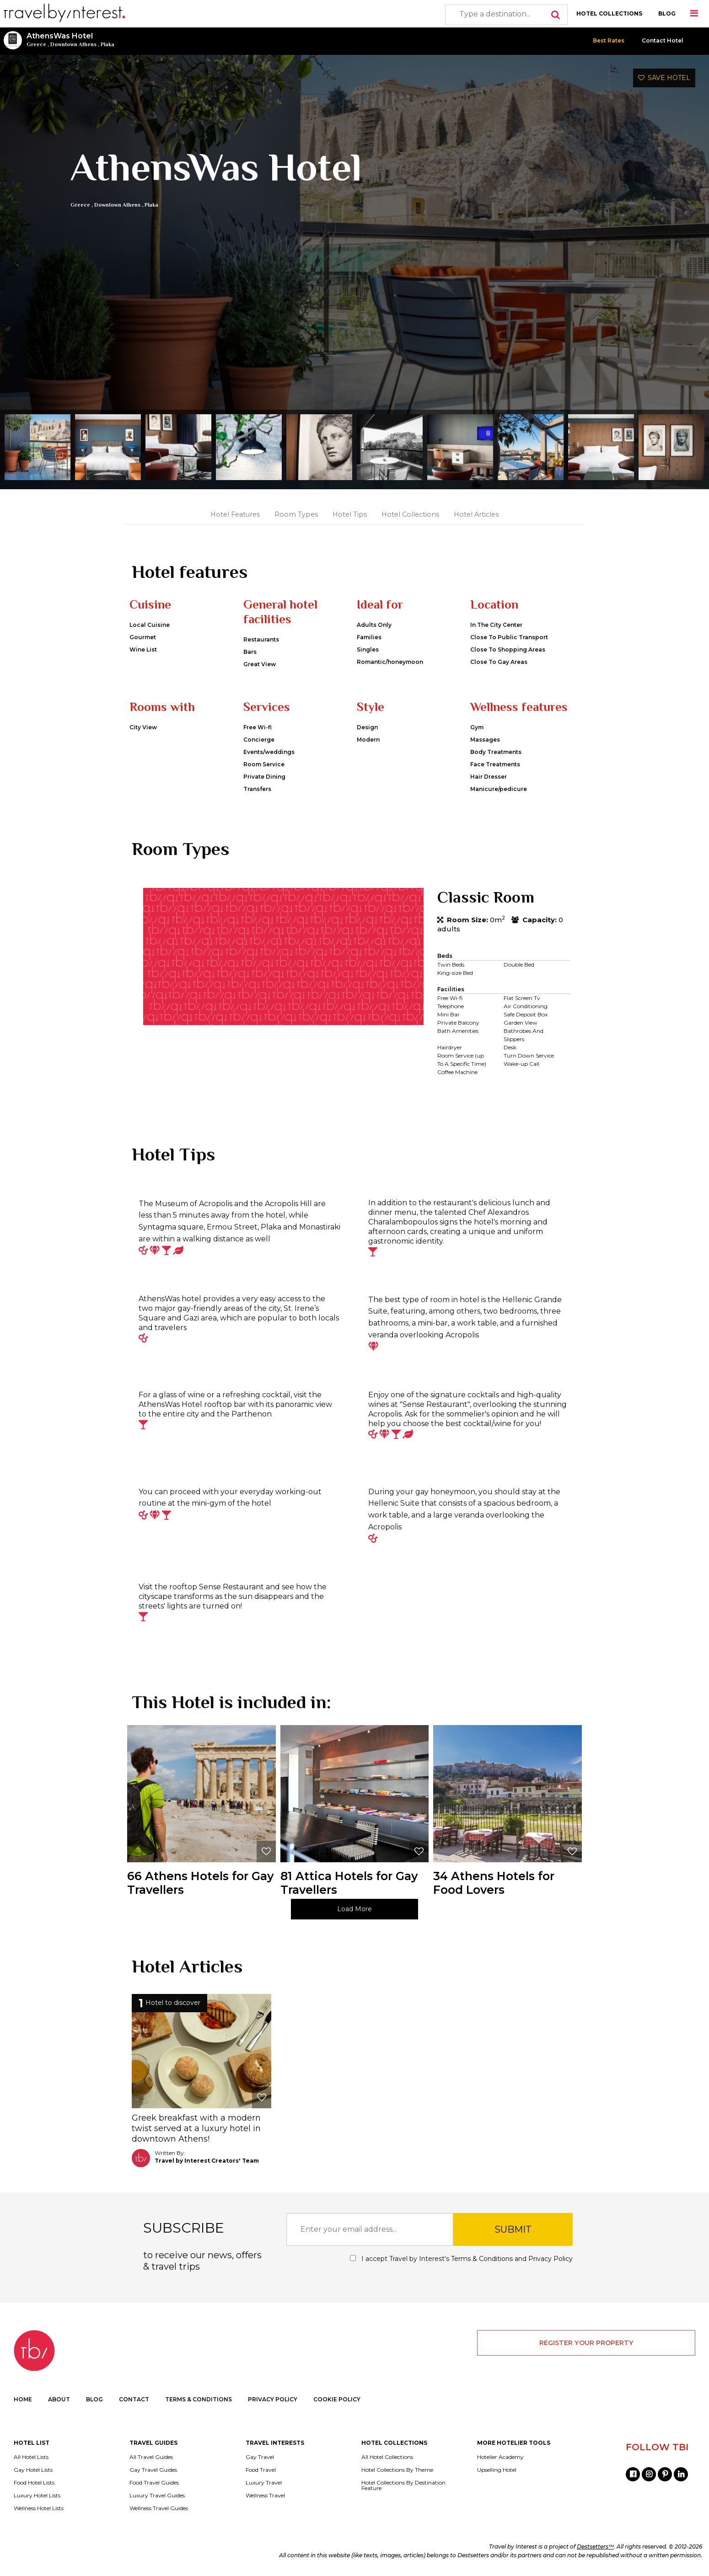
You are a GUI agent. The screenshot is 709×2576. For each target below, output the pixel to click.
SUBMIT (513, 2229)
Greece (36, 44)
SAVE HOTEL (664, 78)
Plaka (107, 44)
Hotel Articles (476, 514)
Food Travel (261, 2470)
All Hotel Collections (387, 2457)
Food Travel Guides (154, 2482)
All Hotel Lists (31, 2457)
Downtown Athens (73, 44)
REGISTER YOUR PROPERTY (586, 2343)
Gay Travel (260, 2457)
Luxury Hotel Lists (37, 2495)
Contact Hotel (662, 40)
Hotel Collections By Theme (397, 2470)
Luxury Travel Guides (157, 2495)
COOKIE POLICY (336, 2399)
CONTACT (134, 2399)
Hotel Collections (410, 514)
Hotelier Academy (500, 2457)
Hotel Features (235, 514)
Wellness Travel (265, 2495)
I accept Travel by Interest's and (461, 2259)
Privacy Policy (550, 2259)
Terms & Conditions (482, 2259)
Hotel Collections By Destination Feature (403, 2485)
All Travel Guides (151, 2457)
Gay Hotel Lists (33, 2470)
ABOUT (59, 2399)
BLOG (667, 13)
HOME (23, 2399)
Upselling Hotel (496, 2470)
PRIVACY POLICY (272, 2399)
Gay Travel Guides (153, 2470)
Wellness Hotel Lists (39, 2508)
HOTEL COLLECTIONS (609, 13)
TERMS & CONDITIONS (198, 2399)
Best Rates (608, 40)
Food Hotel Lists (34, 2482)
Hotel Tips (350, 514)
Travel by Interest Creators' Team (207, 2160)
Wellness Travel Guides (158, 2508)
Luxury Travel (264, 2482)
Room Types (296, 514)
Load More (354, 1909)
